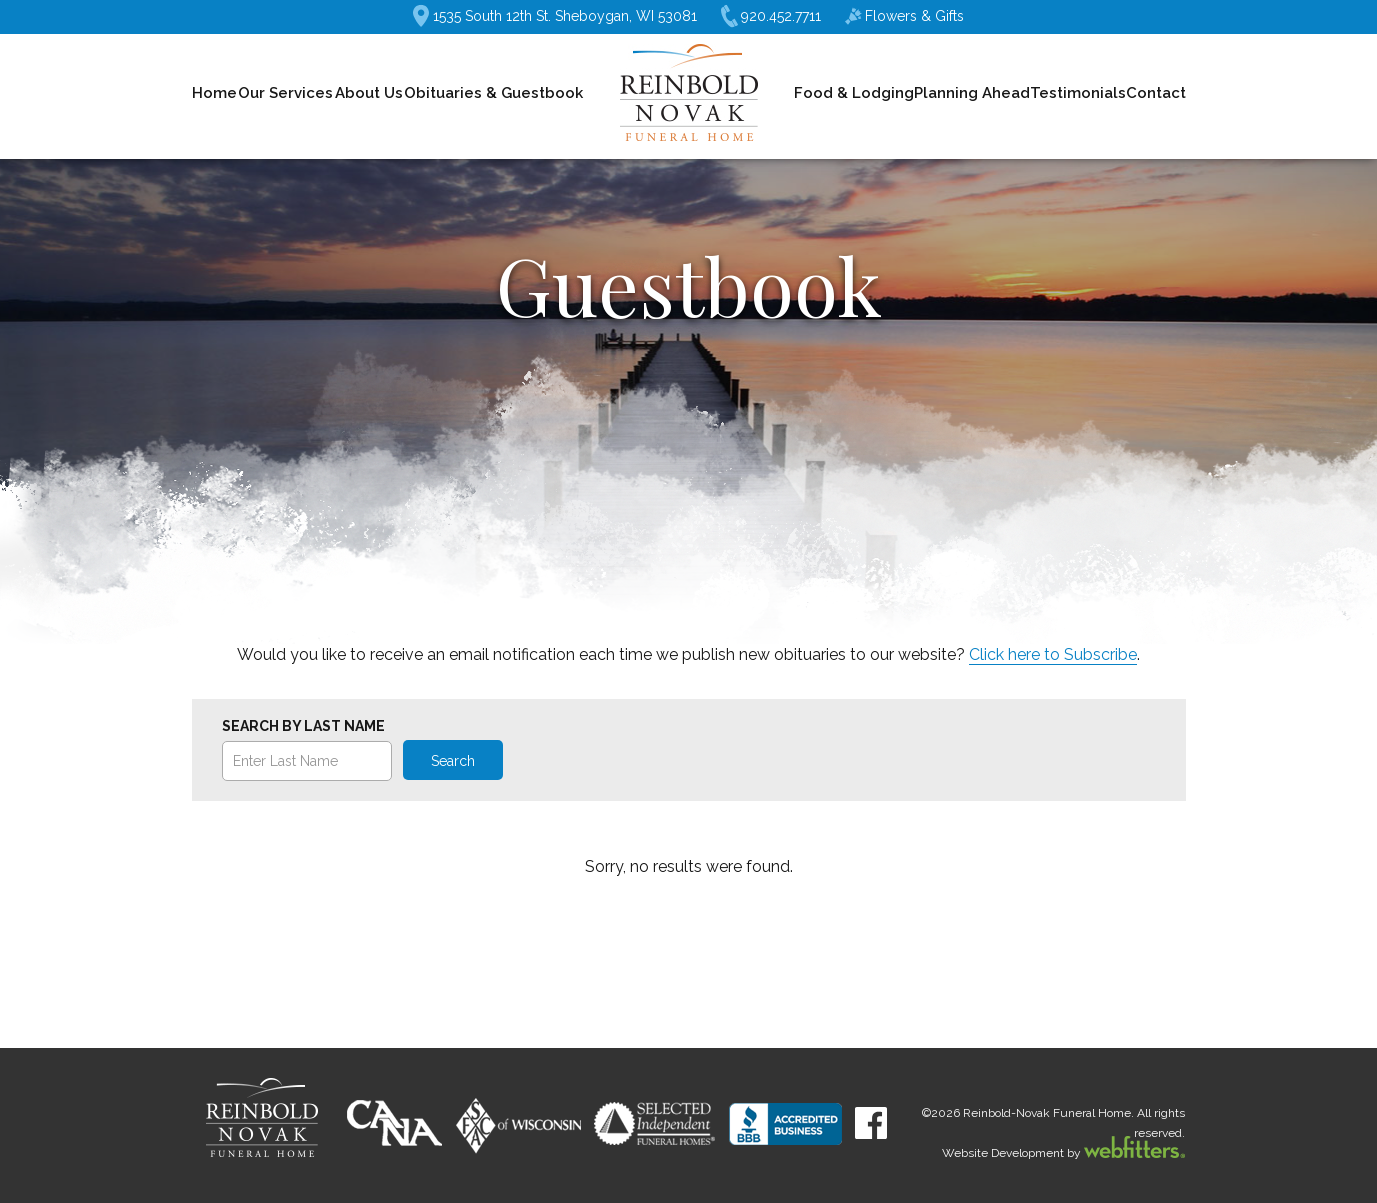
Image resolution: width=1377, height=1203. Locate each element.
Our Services (285, 93)
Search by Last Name (303, 726)
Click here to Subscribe (1053, 654)
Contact (1156, 93)
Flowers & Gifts (904, 16)
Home (214, 93)
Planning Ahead (972, 93)
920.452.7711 (771, 16)
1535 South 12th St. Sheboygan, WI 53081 (555, 16)
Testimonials (1078, 93)
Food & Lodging (854, 93)
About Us (369, 93)
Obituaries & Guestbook (493, 93)
